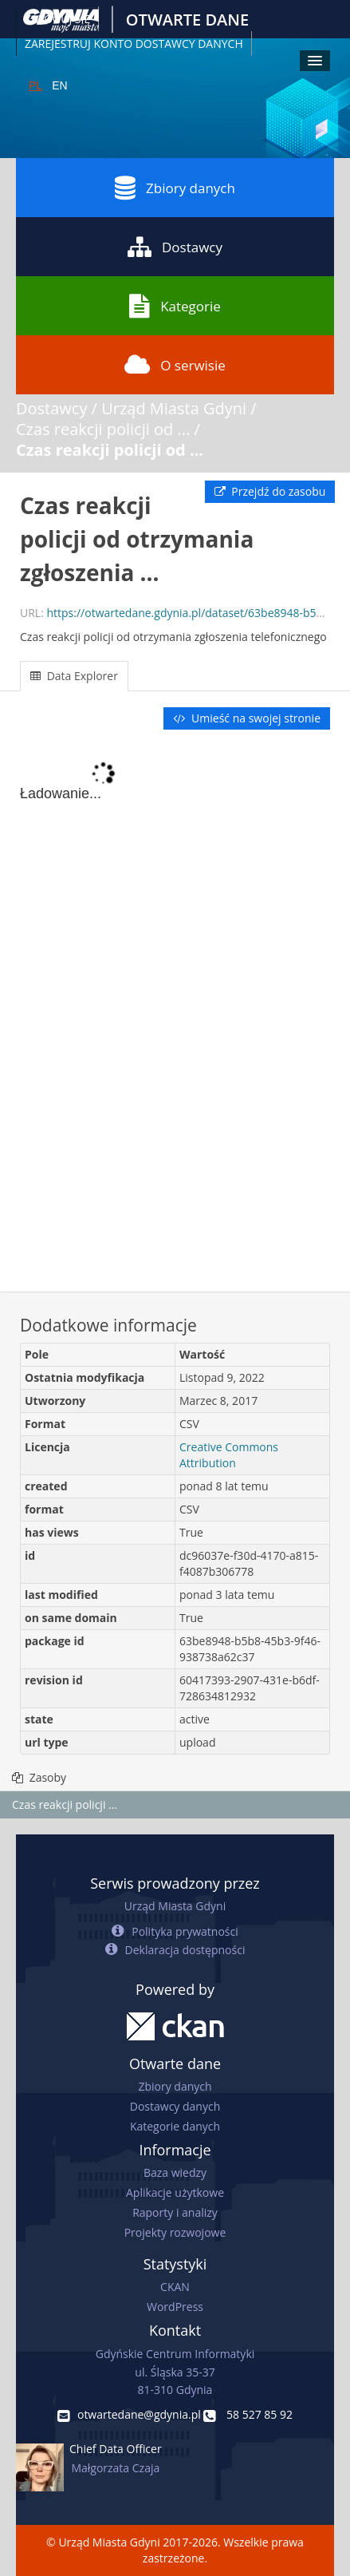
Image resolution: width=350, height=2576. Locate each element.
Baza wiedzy (175, 2172)
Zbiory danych (175, 188)
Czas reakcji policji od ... (103, 429)
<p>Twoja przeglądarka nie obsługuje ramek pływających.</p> (175, 1012)
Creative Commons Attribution (228, 1454)
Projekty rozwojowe (175, 2232)
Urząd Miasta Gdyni (173, 408)
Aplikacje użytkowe (175, 2192)
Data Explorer (74, 675)
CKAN (175, 2286)
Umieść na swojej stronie (247, 718)
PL (35, 85)
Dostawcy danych (175, 2106)
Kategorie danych (175, 2126)
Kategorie (175, 306)
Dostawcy (175, 247)
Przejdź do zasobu (270, 491)
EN (59, 85)
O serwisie (175, 365)
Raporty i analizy (175, 2212)
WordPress (175, 2306)
